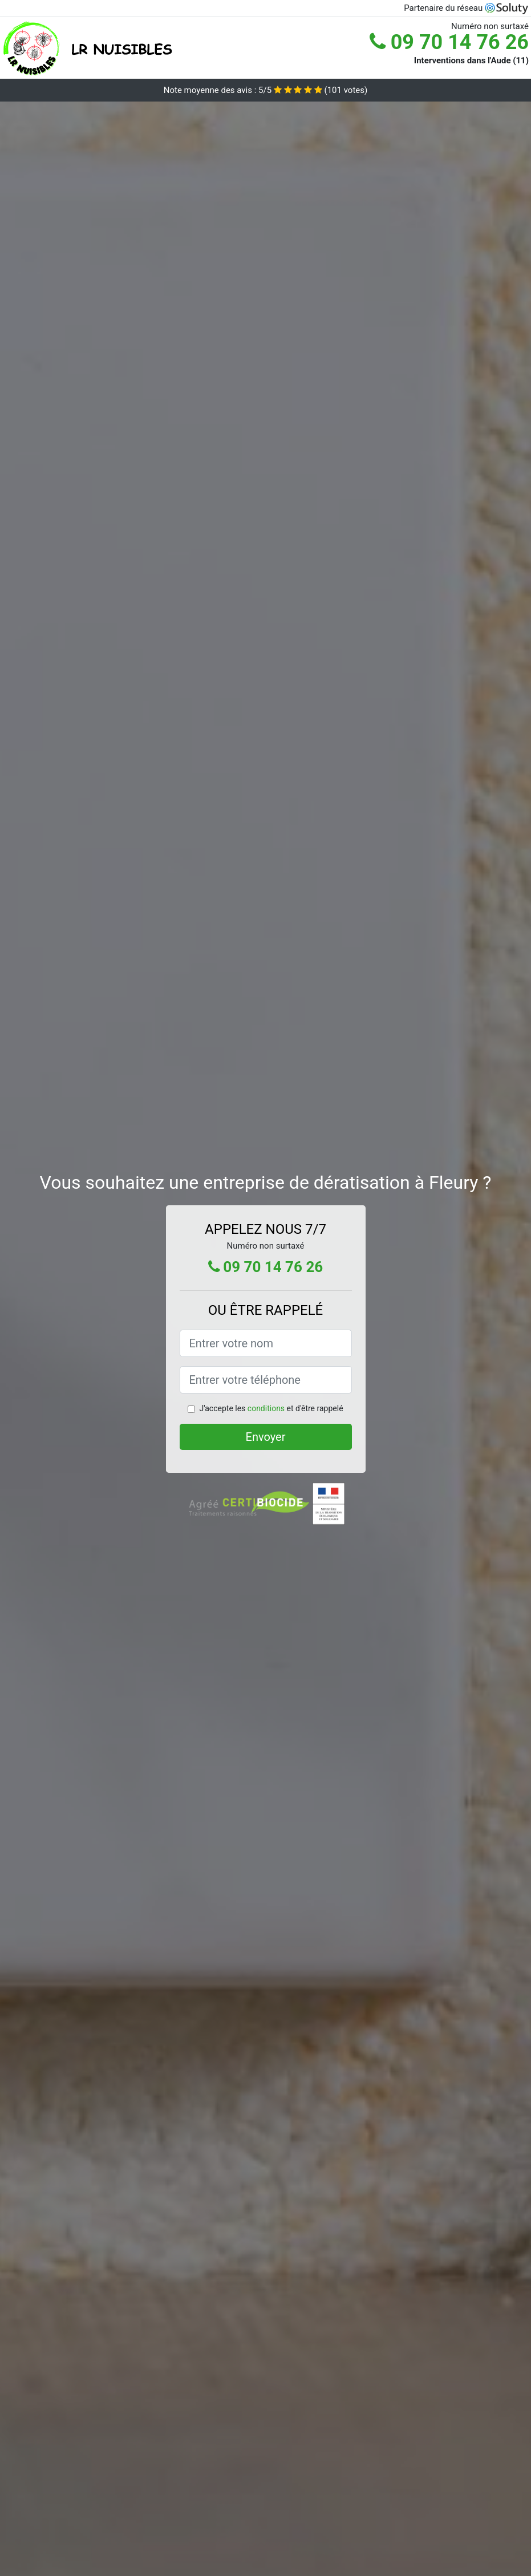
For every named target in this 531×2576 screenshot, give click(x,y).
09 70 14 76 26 (449, 42)
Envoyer (266, 1437)
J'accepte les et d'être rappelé (271, 1408)
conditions (266, 1408)
